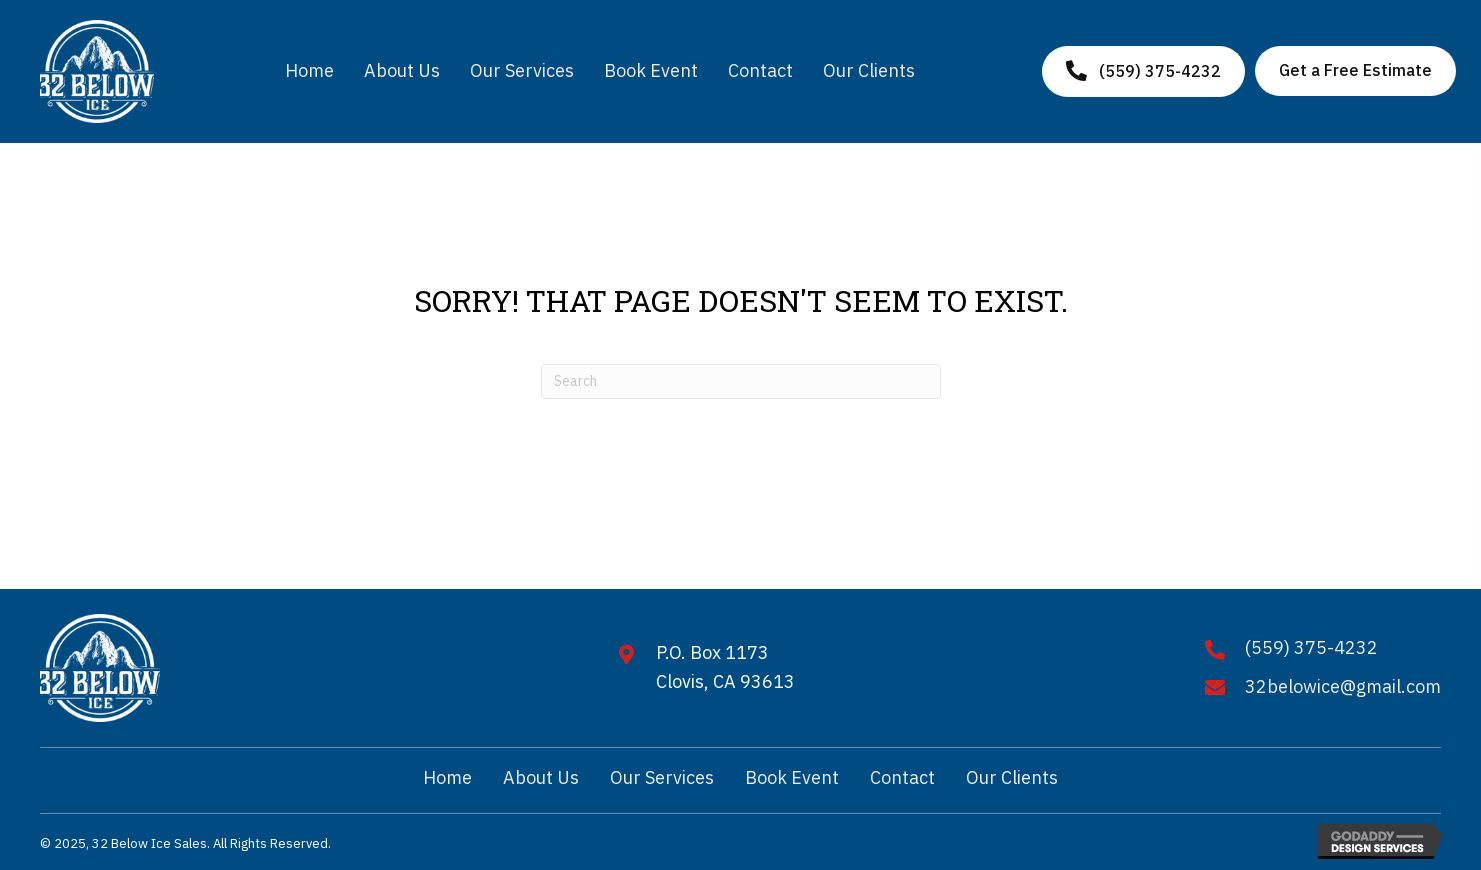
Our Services (662, 777)
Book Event (792, 777)
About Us (541, 777)
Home (447, 777)
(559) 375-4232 (1311, 647)
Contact (902, 777)
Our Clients (1012, 777)
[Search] (741, 381)
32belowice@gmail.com (1343, 686)
